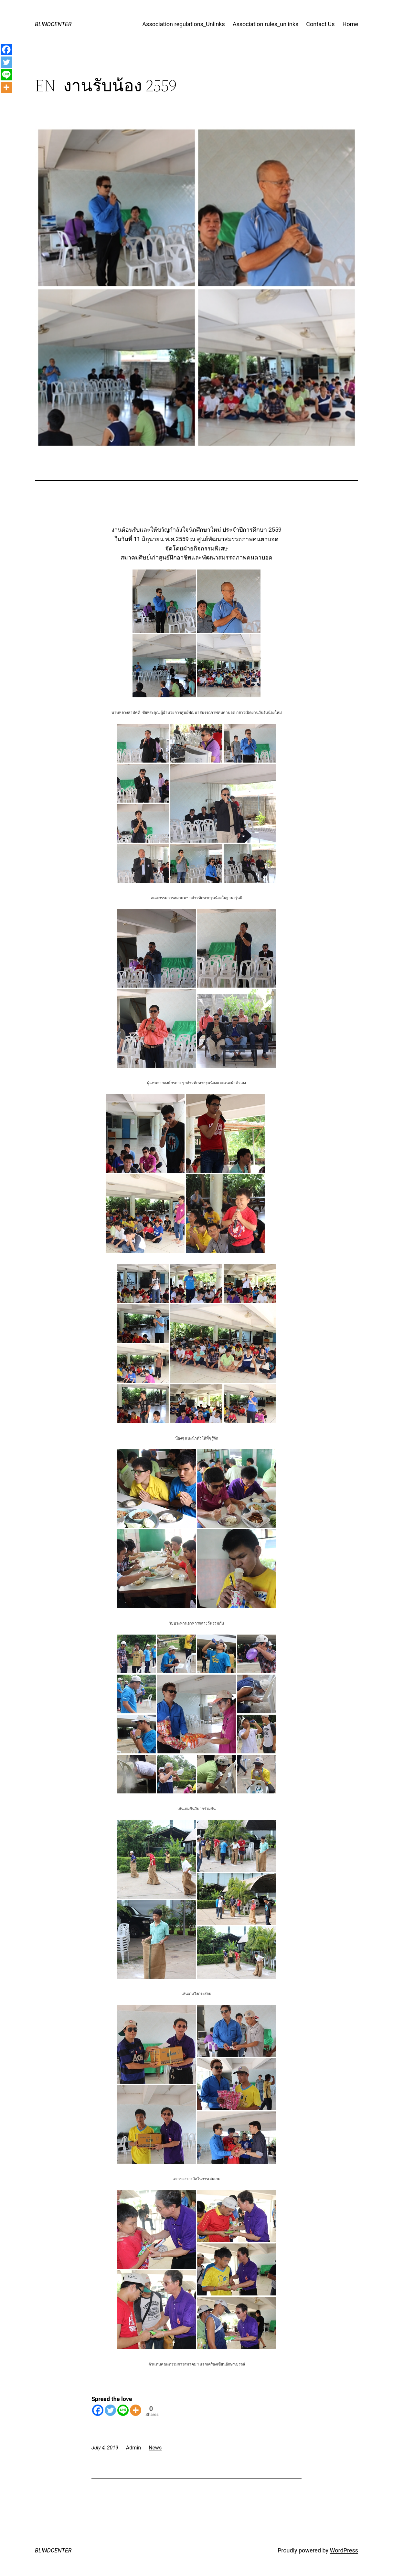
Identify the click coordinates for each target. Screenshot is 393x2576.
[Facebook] (97, 2410)
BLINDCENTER (53, 24)
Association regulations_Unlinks (183, 24)
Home (350, 24)
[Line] (123, 2410)
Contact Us (320, 24)
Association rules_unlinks (265, 24)
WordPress (344, 2550)
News (155, 2448)
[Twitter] (110, 2410)
